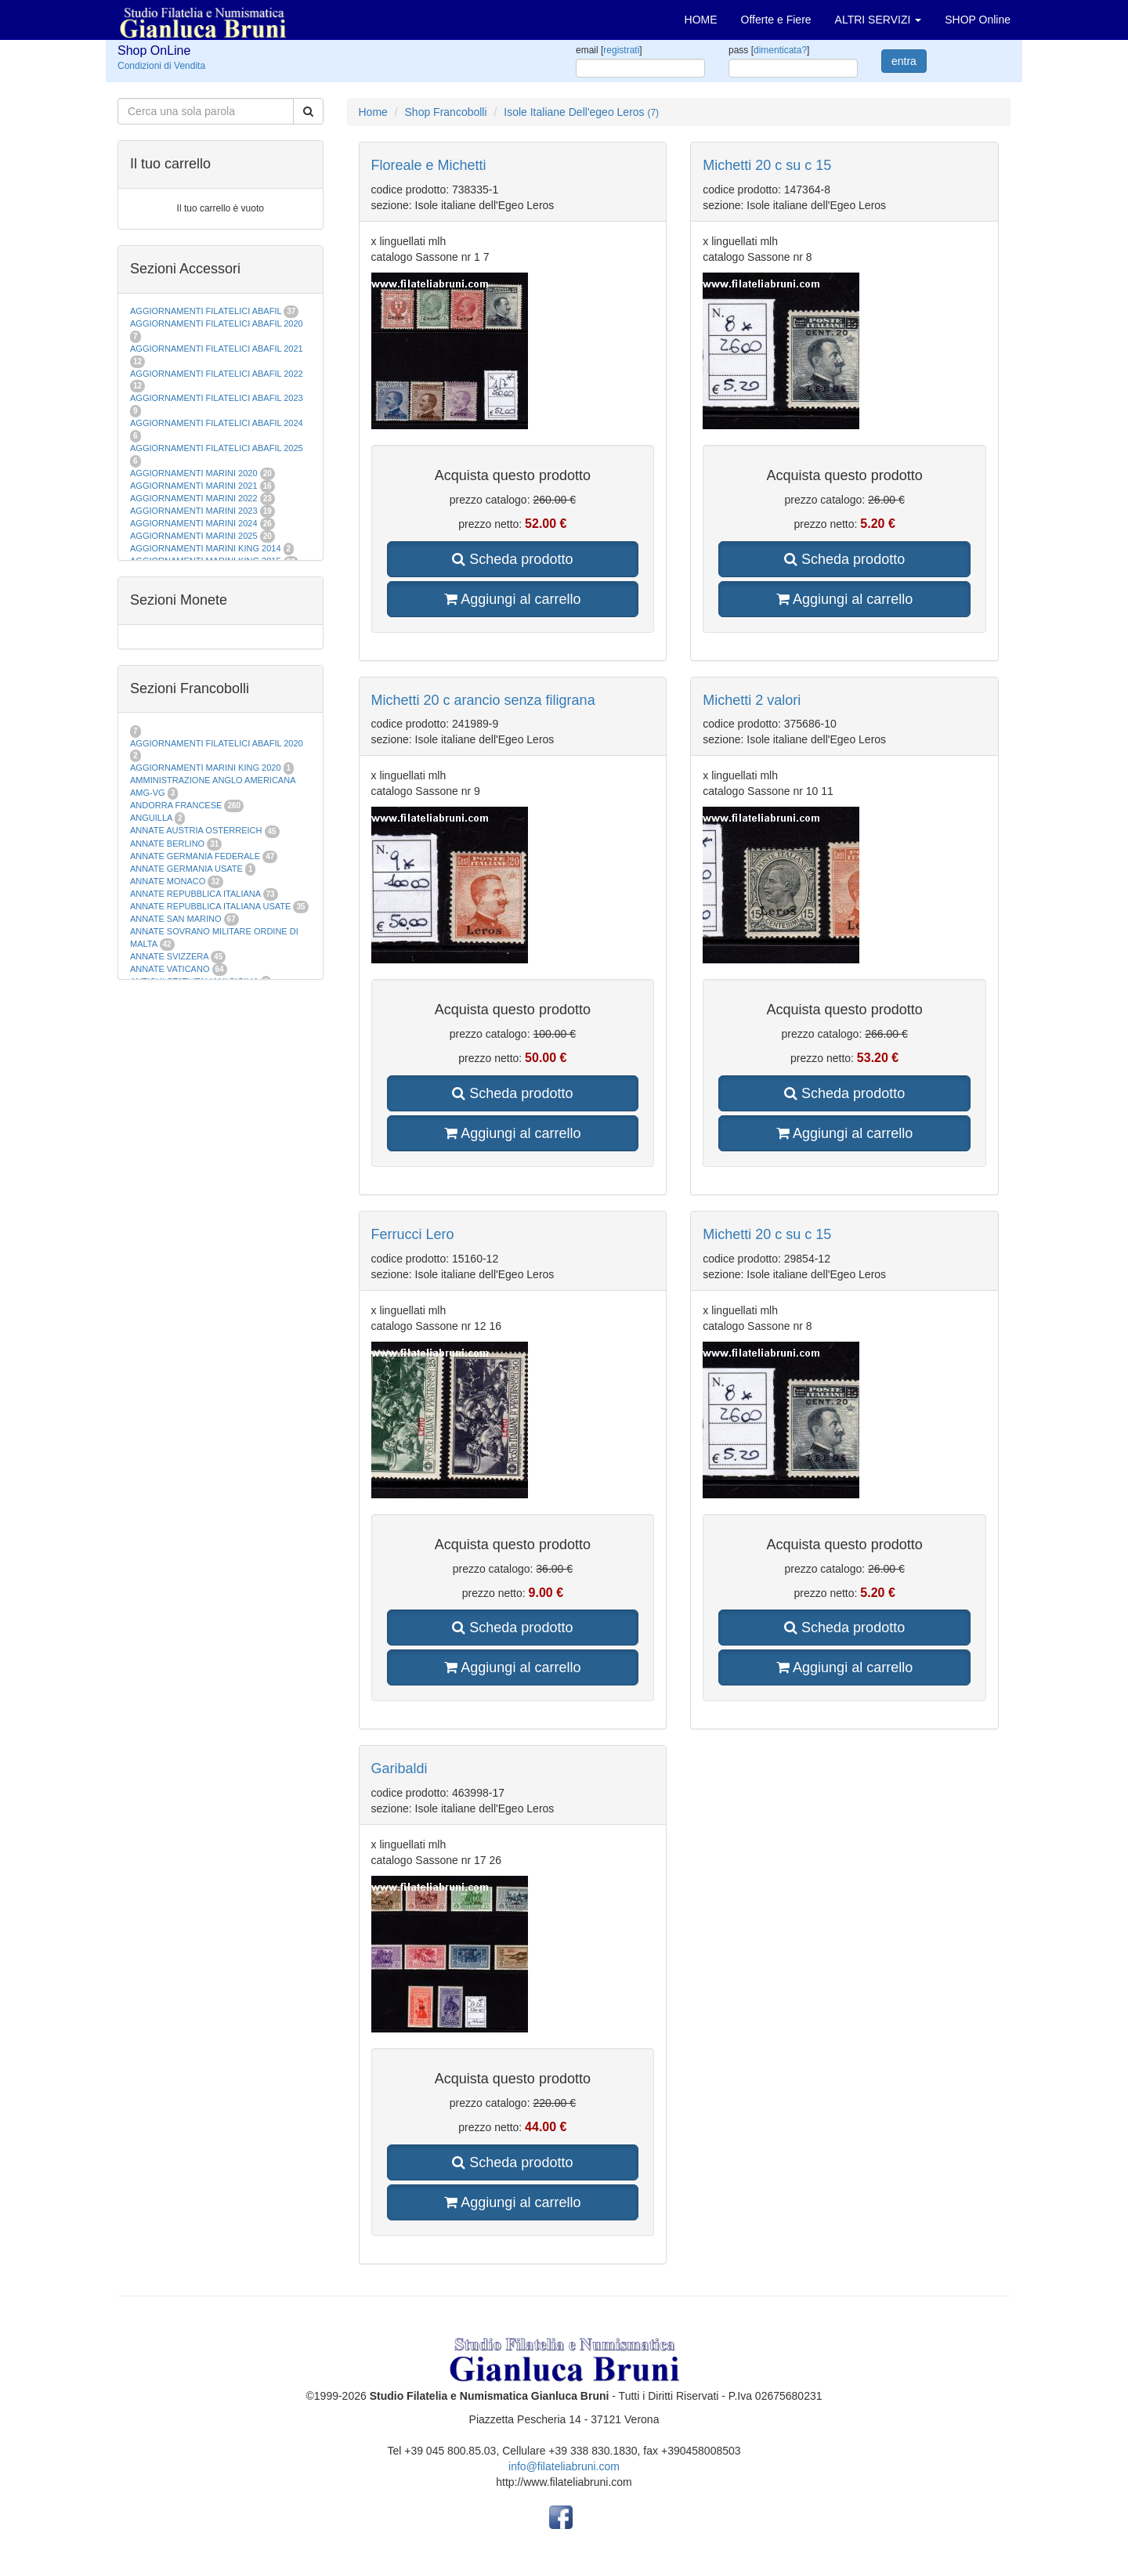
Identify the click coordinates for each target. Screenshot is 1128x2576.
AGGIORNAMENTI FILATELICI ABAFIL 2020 (216, 323)
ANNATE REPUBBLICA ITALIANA (195, 893)
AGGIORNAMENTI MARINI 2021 (194, 485)
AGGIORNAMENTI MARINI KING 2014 (205, 548)
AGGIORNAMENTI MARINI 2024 (194, 523)
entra (903, 61)
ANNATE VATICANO (169, 969)
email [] (609, 50)
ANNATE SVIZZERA (169, 956)
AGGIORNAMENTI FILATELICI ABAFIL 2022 (216, 373)
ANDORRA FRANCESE (176, 805)
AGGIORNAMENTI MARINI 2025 (194, 535)
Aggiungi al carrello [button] (512, 599)
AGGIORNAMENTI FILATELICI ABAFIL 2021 (216, 348)
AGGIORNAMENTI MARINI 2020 (194, 473)
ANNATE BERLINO (167, 843)
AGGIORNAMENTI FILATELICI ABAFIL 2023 (216, 398)
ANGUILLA (151, 817)
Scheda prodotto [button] (512, 559)
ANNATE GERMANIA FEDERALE (195, 856)
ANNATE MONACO (167, 881)
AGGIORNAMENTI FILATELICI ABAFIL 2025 (216, 448)
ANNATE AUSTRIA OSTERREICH (196, 830)
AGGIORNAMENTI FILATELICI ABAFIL (207, 311)
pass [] (768, 50)
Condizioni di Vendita (161, 65)
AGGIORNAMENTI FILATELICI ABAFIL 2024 (216, 423)
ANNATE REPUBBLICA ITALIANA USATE (211, 906)
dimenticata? (780, 50)
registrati (621, 50)
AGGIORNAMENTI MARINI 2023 (194, 510)
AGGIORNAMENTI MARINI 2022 (194, 498)
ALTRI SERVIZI (878, 19)
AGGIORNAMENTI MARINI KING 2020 (205, 767)
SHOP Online (977, 19)
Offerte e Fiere (776, 19)
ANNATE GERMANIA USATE (186, 868)
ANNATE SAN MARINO (176, 918)
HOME (701, 19)
